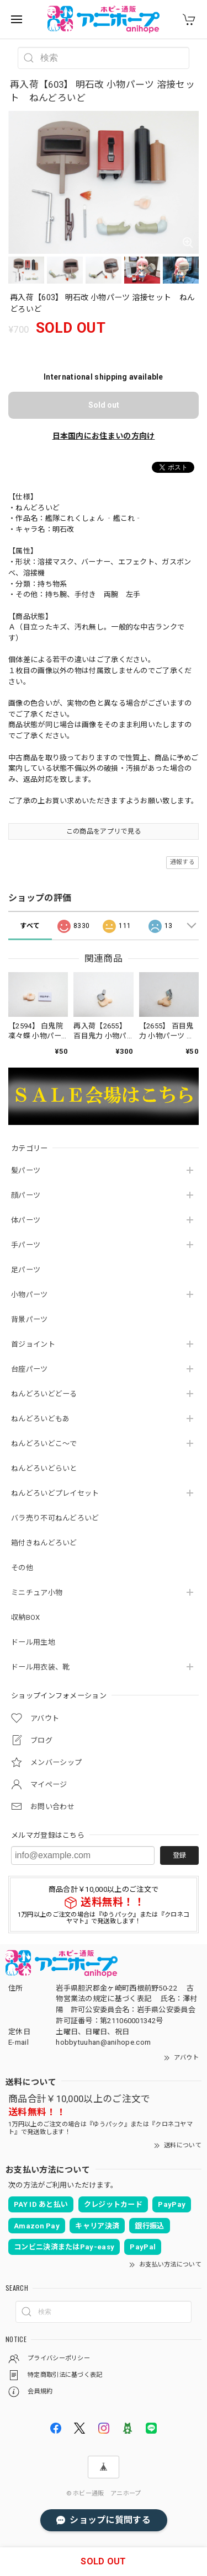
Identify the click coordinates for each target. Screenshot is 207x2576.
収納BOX (25, 1617)
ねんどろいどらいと (44, 1468)
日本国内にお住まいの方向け (103, 435)
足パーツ (25, 1270)
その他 (22, 1568)
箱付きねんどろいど (44, 1543)
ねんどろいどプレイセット (55, 1493)
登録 (179, 1855)
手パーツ (25, 1245)
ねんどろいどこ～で (44, 1443)
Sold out (103, 405)
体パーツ (25, 1220)
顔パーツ (25, 1195)
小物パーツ (29, 1294)
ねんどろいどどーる (44, 1394)
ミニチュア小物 (36, 1592)
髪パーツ (25, 1170)
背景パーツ (29, 1319)
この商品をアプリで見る (103, 831)
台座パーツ (29, 1369)
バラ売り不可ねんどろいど (55, 1518)
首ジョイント (33, 1344)
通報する (182, 862)
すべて (30, 926)
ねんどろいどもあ (40, 1419)
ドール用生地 (33, 1642)
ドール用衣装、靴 (40, 1667)
